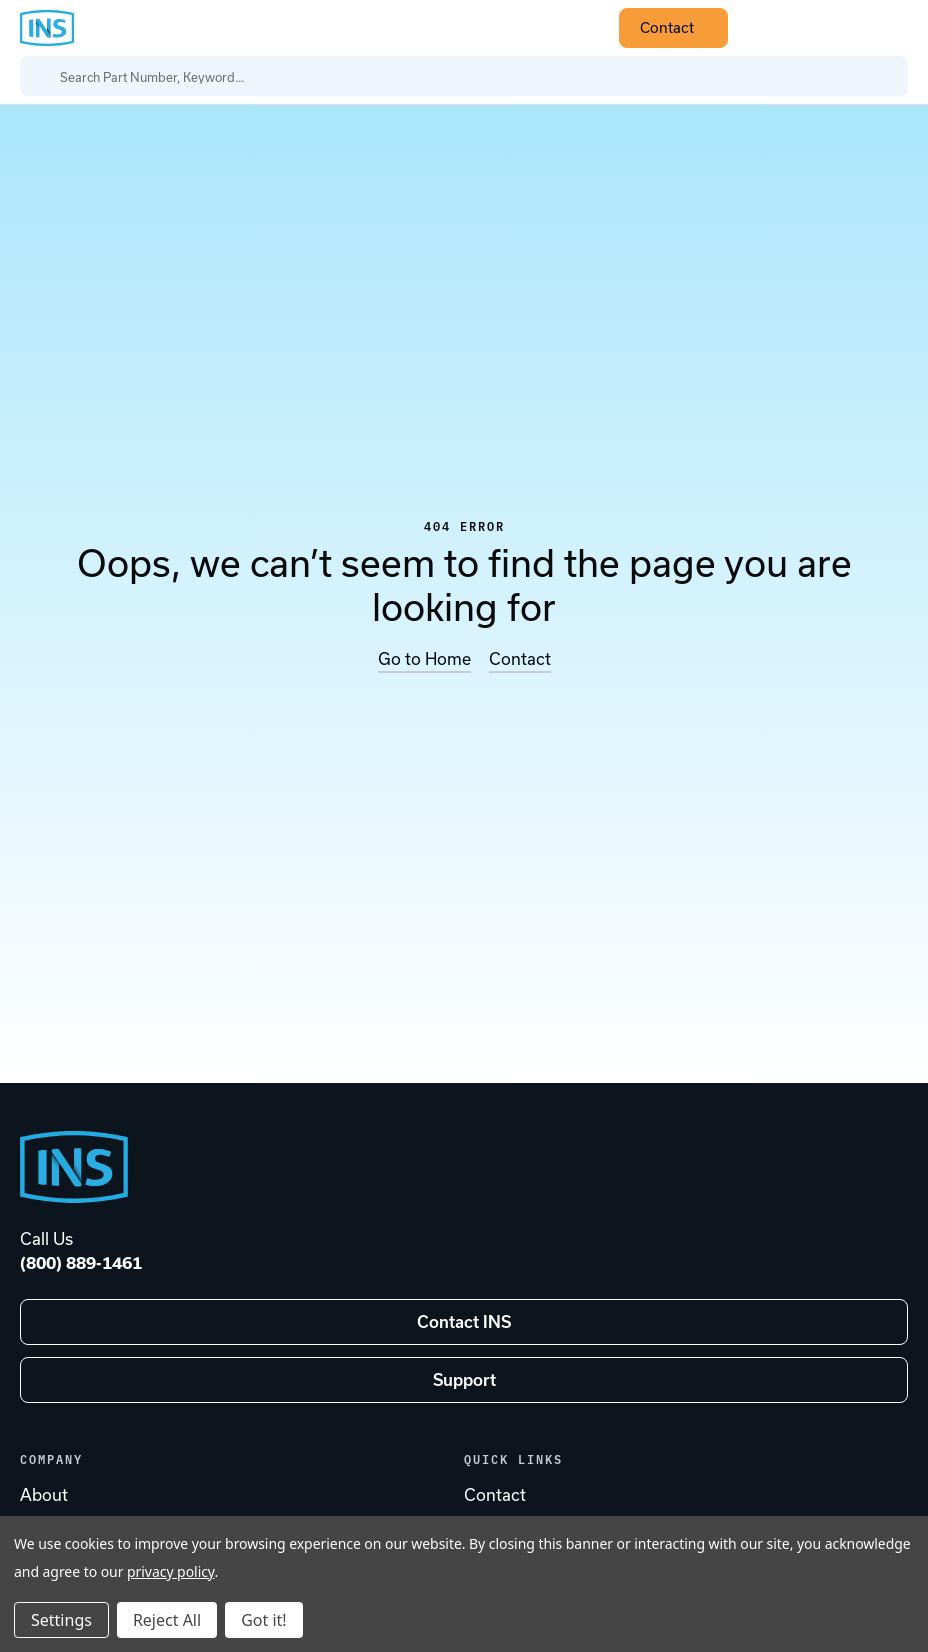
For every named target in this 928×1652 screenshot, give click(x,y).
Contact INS (464, 1322)
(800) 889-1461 (81, 1263)
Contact (678, 27)
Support (464, 1380)
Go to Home (424, 659)
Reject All (167, 1620)
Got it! (263, 1620)
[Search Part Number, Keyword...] (464, 76)
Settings (61, 1620)
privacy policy (170, 1571)
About (44, 1495)
